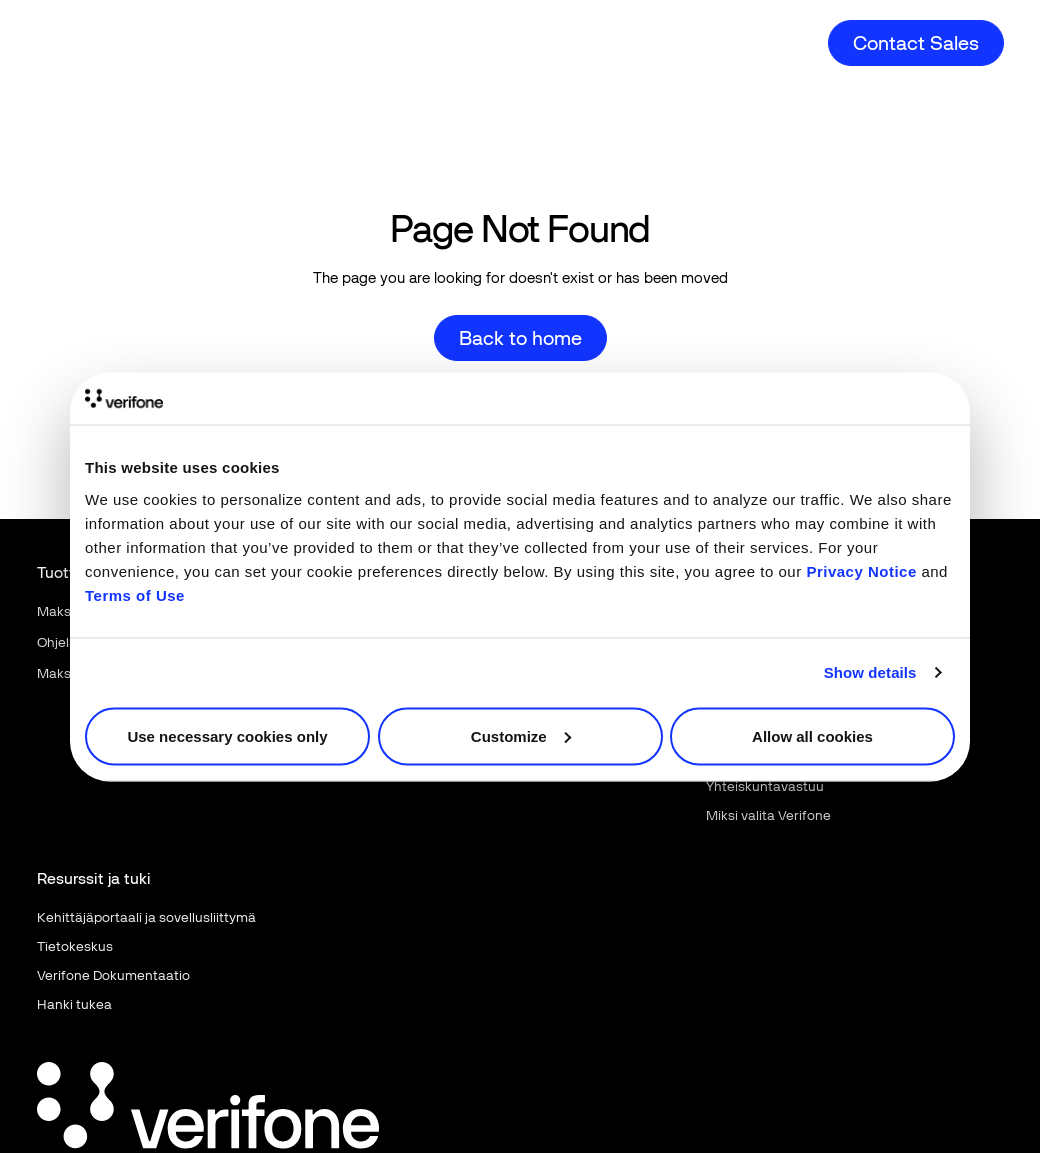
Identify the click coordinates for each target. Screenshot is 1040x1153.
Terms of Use (135, 594)
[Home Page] (109, 27)
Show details (870, 672)
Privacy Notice (861, 570)
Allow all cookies (812, 735)
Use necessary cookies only (227, 735)
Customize (521, 735)
